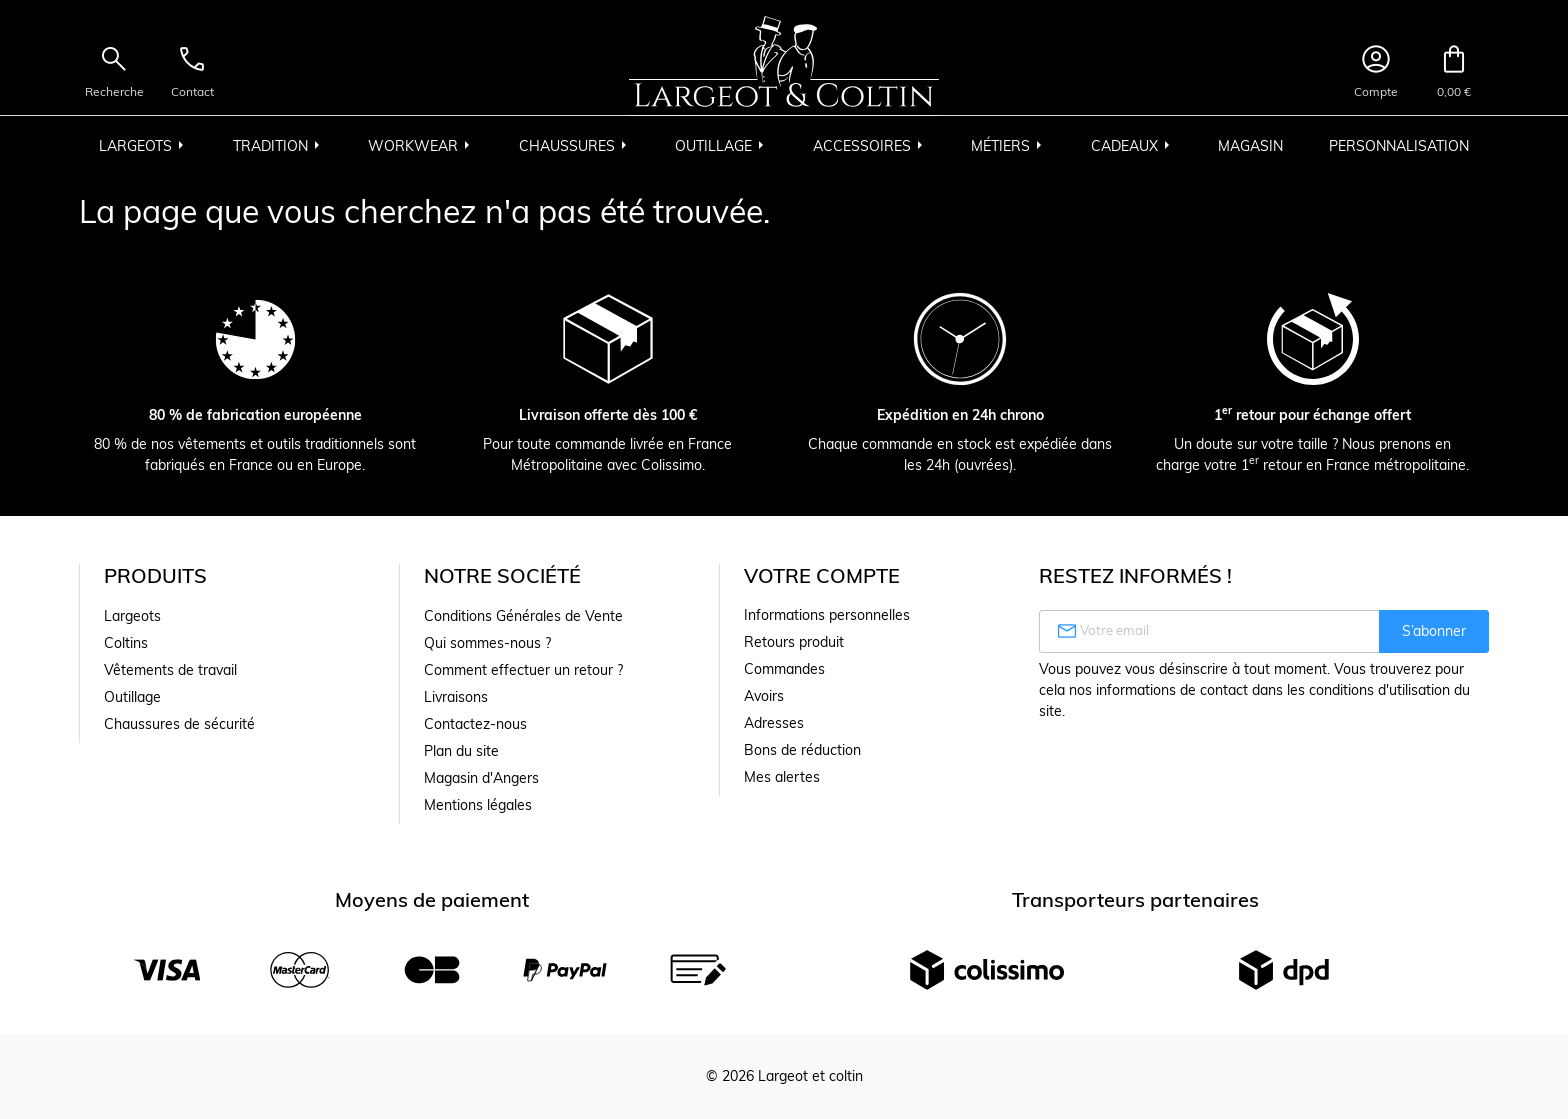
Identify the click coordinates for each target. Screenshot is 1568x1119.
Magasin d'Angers (481, 778)
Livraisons (456, 697)
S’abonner (1434, 631)
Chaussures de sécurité (179, 724)
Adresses (774, 723)
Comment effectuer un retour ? (523, 670)
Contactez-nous (475, 724)
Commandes (784, 669)
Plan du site (461, 751)
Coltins (126, 643)
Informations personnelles (827, 615)
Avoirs (764, 696)
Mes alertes (782, 777)
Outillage (132, 697)
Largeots (132, 616)
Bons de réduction (802, 750)
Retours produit (794, 642)
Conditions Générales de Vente (523, 616)
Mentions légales (478, 805)
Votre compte (822, 575)
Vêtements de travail (170, 670)
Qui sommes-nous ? (487, 643)
